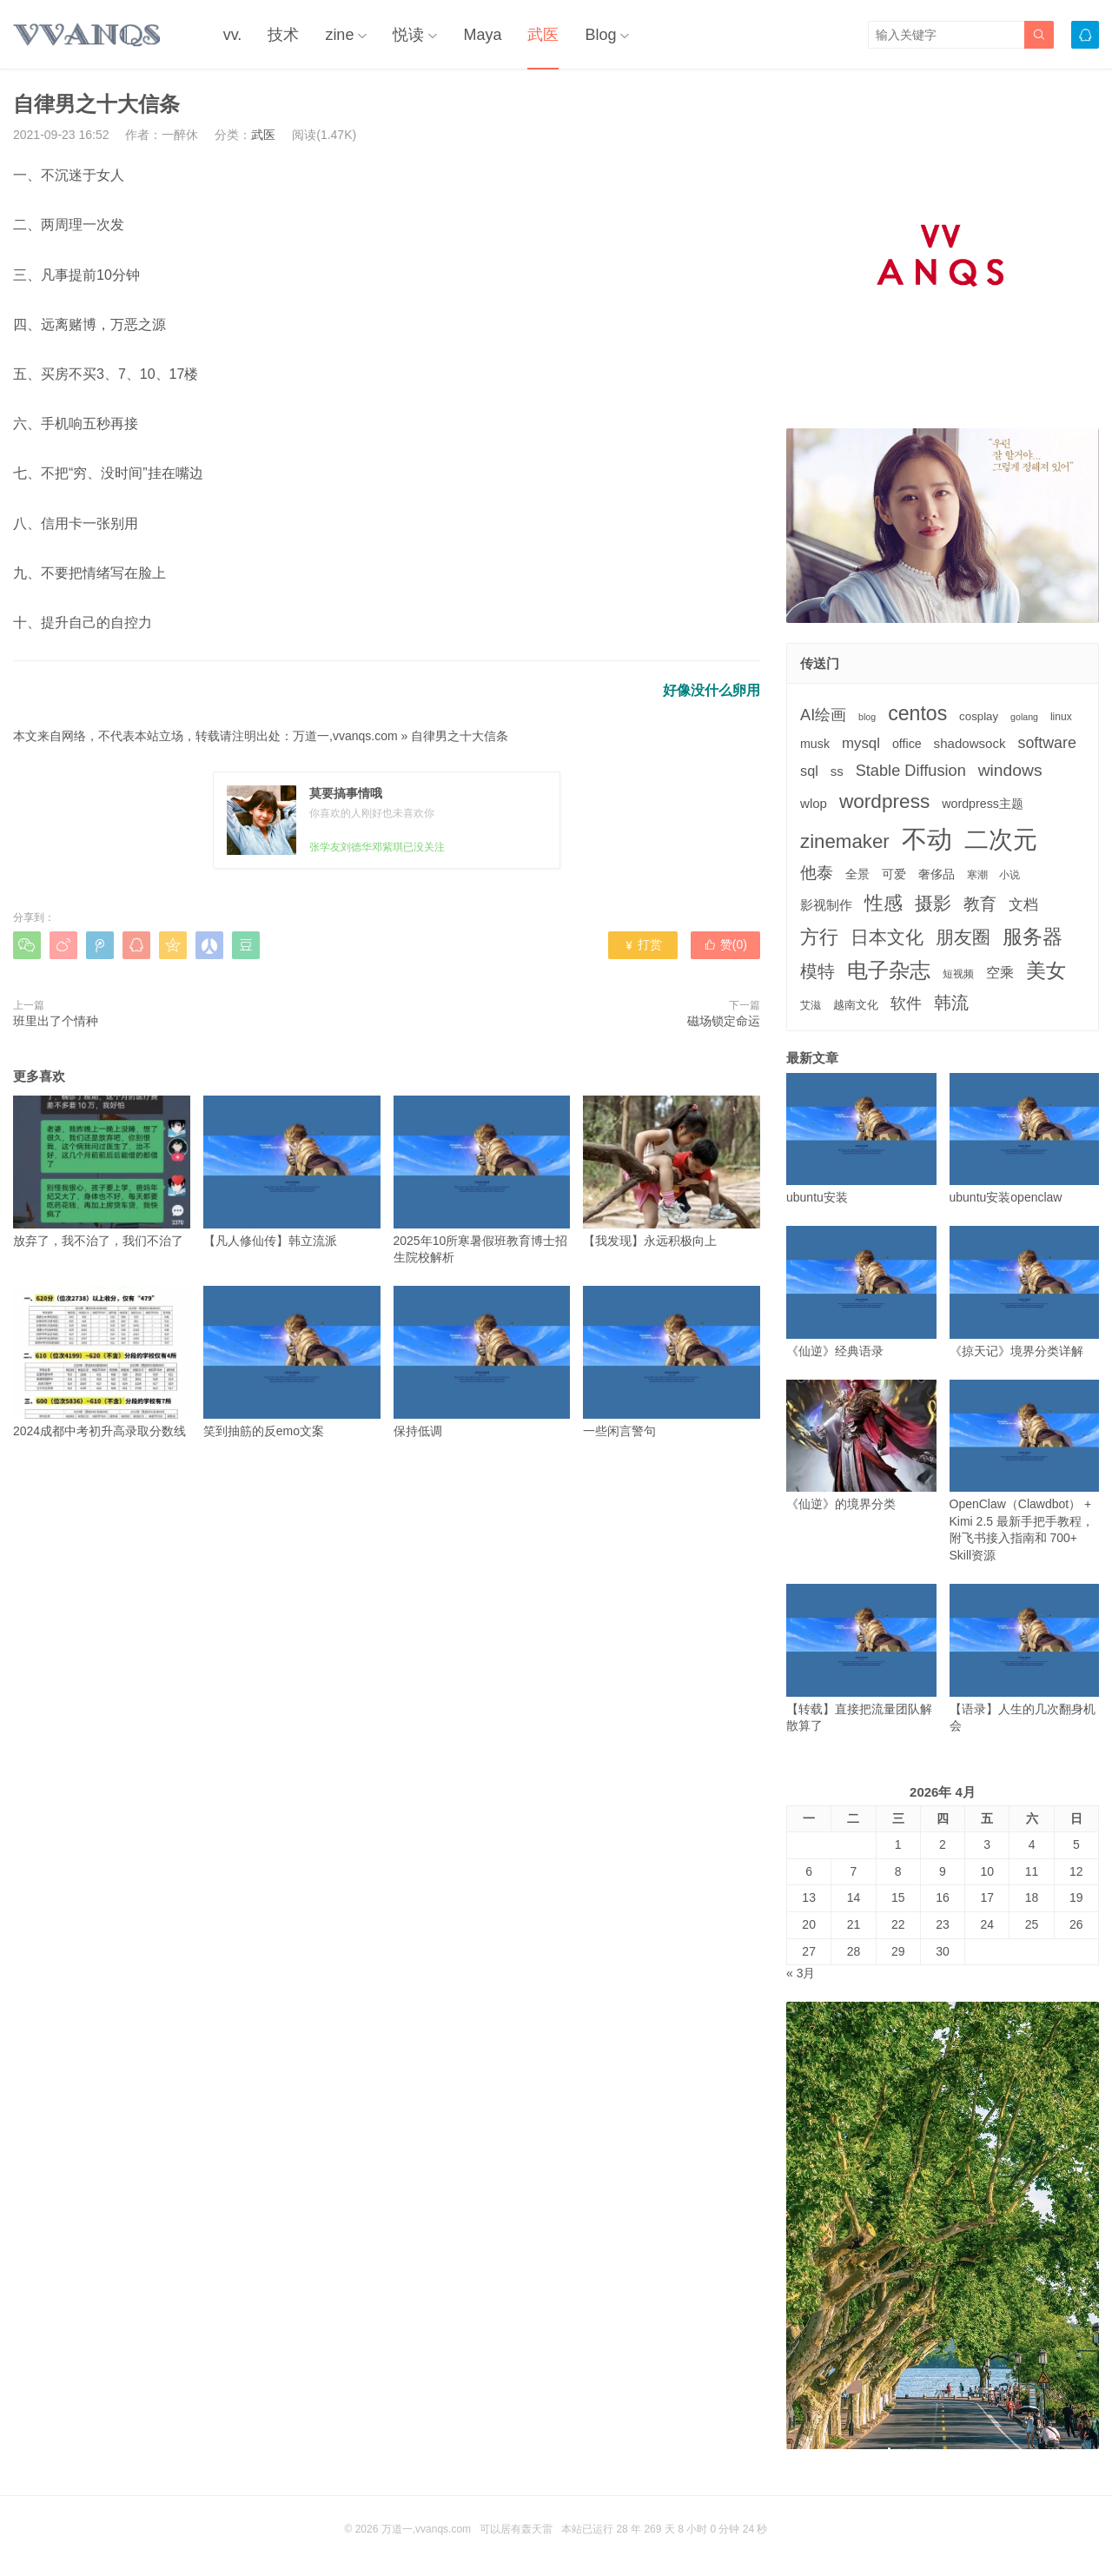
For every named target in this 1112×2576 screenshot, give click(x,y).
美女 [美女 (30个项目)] (1046, 970)
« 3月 (800, 1973)
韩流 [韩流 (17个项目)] (951, 1002)
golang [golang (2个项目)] (1024, 717)
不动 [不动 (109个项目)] (927, 838)
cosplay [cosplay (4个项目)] (978, 716)
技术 (283, 34)
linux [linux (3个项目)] (1061, 717)
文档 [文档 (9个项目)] (1023, 905)
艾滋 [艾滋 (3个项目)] (810, 1005)
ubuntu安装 (861, 1138)
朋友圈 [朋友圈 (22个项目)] (963, 937)
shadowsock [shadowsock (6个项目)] (970, 743)
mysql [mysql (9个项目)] (861, 743)
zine (339, 34)
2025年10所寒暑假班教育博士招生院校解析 (482, 1180)
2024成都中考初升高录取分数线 (101, 1362)
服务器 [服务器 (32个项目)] (1032, 936)
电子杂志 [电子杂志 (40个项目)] (888, 970)
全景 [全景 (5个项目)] (857, 874)
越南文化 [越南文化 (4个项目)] (855, 1004)
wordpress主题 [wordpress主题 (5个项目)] (982, 804)
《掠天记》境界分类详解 (1025, 1291)
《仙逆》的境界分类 (861, 1445)
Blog (600, 34)
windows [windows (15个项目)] (1010, 770)
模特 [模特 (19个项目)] (817, 971)
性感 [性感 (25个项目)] (883, 903)
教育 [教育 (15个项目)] (979, 904)
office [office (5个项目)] (907, 744)
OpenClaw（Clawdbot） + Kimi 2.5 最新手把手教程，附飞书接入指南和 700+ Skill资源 (1025, 1471)
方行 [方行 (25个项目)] (819, 937)
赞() (725, 944)
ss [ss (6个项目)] (837, 771)
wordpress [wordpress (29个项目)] (884, 801)
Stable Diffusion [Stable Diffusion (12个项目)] (911, 770)
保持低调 (482, 1362)
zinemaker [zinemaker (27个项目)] (845, 841)
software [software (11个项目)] (1046, 743)
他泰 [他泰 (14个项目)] (816, 873)
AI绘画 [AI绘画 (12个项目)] (823, 715)
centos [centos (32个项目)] (917, 713)
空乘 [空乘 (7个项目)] (1000, 972)
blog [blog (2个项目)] (867, 717)
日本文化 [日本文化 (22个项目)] (887, 937)
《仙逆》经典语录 (861, 1291)
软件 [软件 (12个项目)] (906, 1003)
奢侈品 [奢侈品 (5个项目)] (936, 874)
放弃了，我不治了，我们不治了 (101, 1172)
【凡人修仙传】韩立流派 (292, 1172)
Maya (482, 34)
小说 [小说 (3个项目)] (1009, 875)
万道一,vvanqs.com (345, 736)
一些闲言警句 (671, 1362)
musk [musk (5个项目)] (815, 744)
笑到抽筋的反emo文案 (292, 1362)
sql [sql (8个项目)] (809, 770)
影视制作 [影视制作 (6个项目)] (826, 904)
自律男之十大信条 (459, 736)
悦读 (408, 34)
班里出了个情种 (55, 1021)
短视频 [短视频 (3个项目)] (958, 974)
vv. (232, 34)
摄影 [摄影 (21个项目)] (933, 903)
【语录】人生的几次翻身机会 (1025, 1658)
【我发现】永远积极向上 (671, 1172)
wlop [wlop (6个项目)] (813, 803)
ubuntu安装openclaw (1025, 1138)
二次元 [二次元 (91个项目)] (1000, 839)
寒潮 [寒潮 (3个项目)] (977, 875)
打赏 (642, 944)
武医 (543, 34)
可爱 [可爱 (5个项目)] (894, 874)
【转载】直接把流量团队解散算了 (861, 1658)
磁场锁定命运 (723, 1021)
